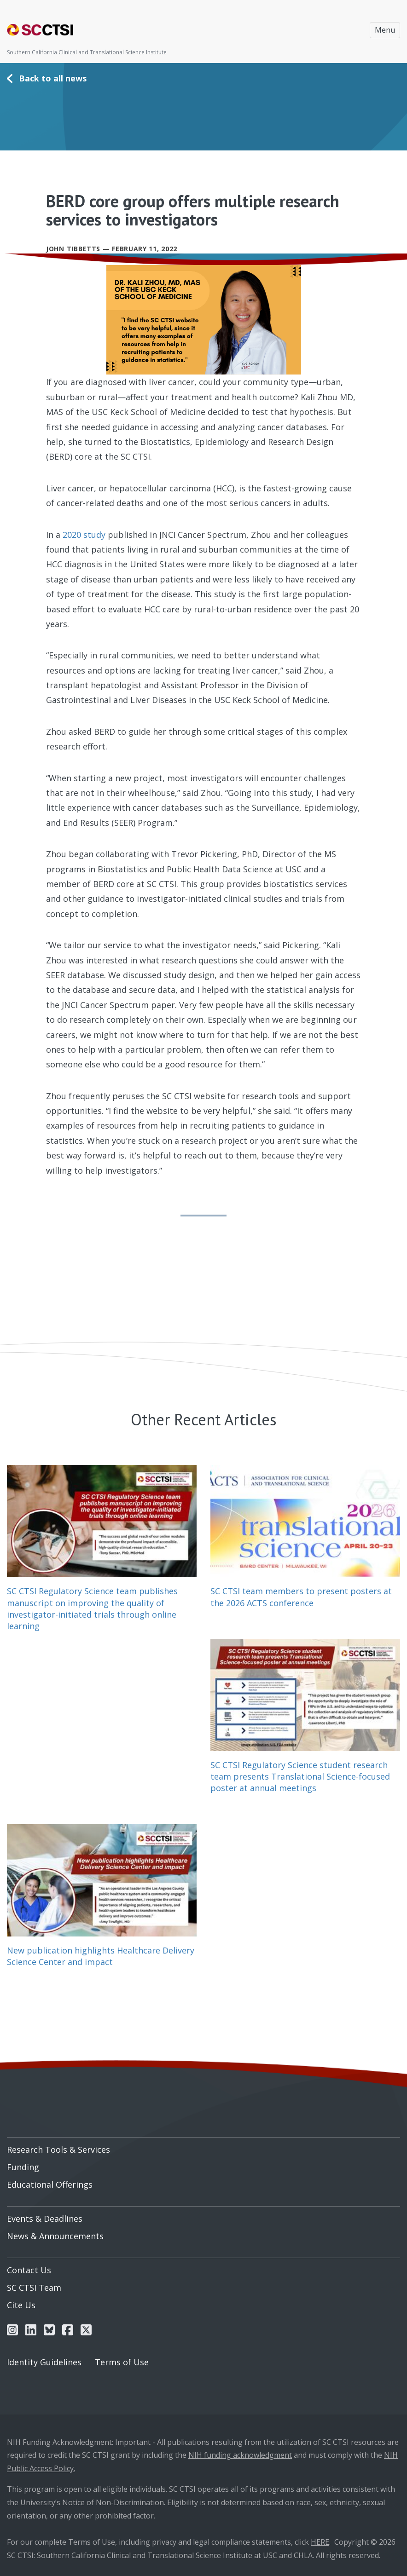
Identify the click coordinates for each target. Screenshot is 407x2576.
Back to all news (53, 78)
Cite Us (21, 2305)
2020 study (84, 534)
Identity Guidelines (44, 2362)
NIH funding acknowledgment (240, 2455)
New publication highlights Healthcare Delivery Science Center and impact (100, 1956)
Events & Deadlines (44, 2218)
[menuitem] (203, 2146)
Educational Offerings (50, 2184)
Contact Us (29, 2270)
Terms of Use (122, 2362)
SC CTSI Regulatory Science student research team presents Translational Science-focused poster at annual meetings (300, 1776)
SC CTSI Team (34, 2287)
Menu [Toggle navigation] (385, 30)
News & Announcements (55, 2236)
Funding (23, 2167)
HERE (320, 2542)
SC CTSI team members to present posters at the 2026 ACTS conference (301, 1596)
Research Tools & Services (58, 2149)
